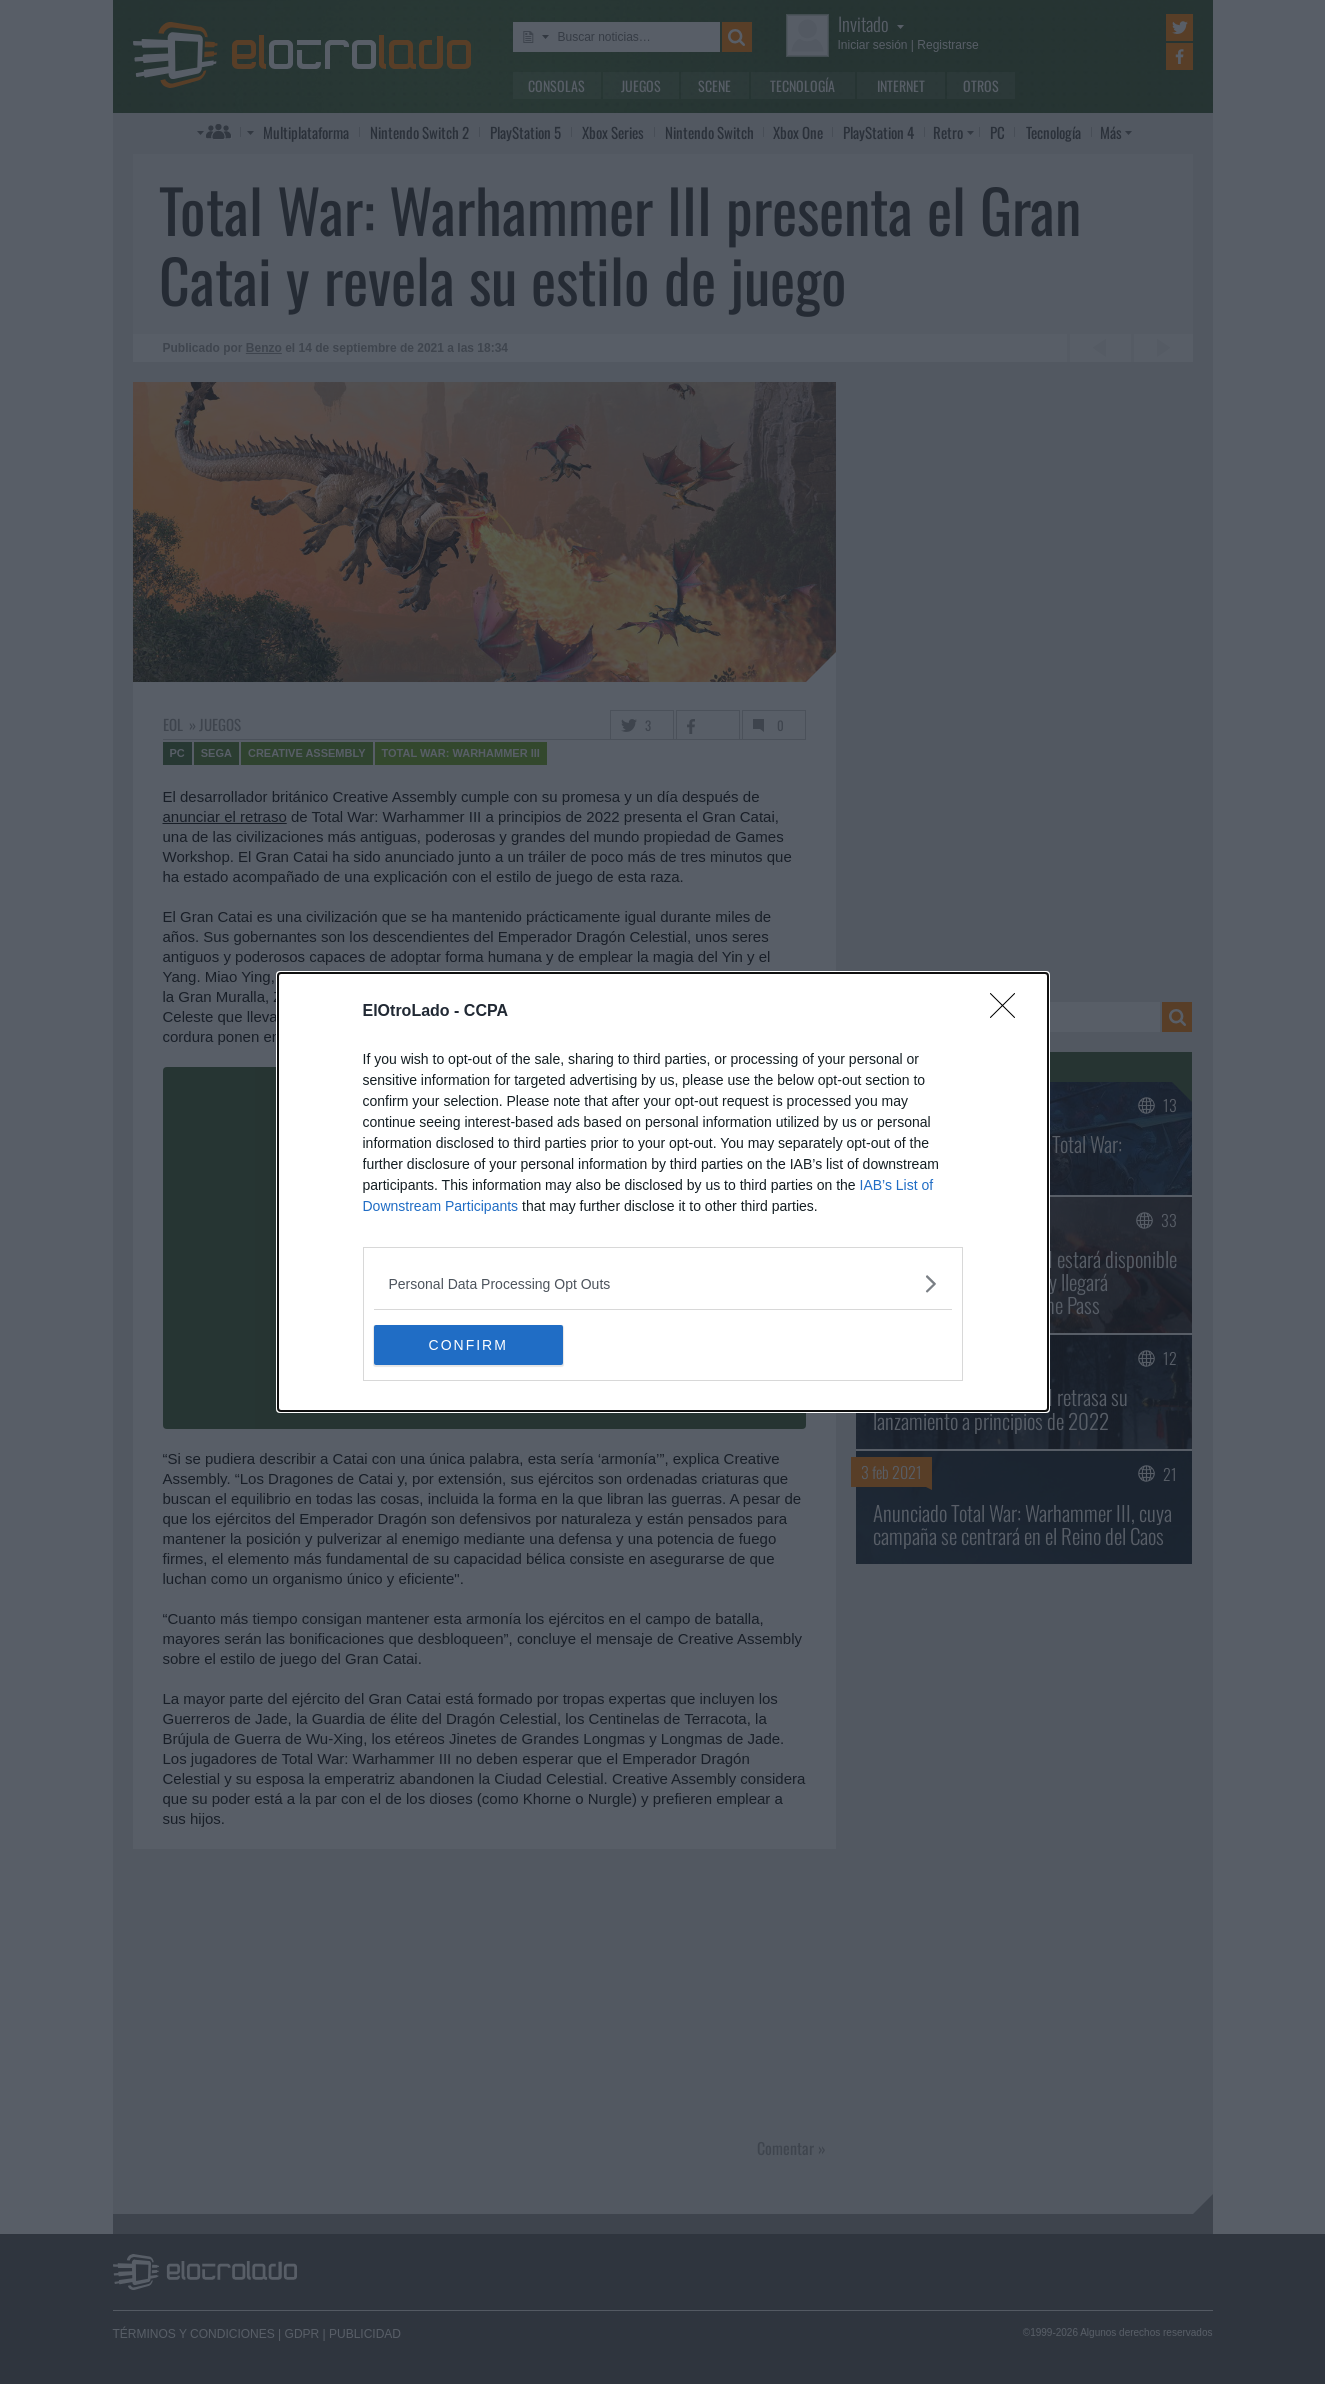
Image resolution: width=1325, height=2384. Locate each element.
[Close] (1009, 1012)
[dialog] (663, 1192)
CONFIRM (468, 1344)
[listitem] (663, 1283)
